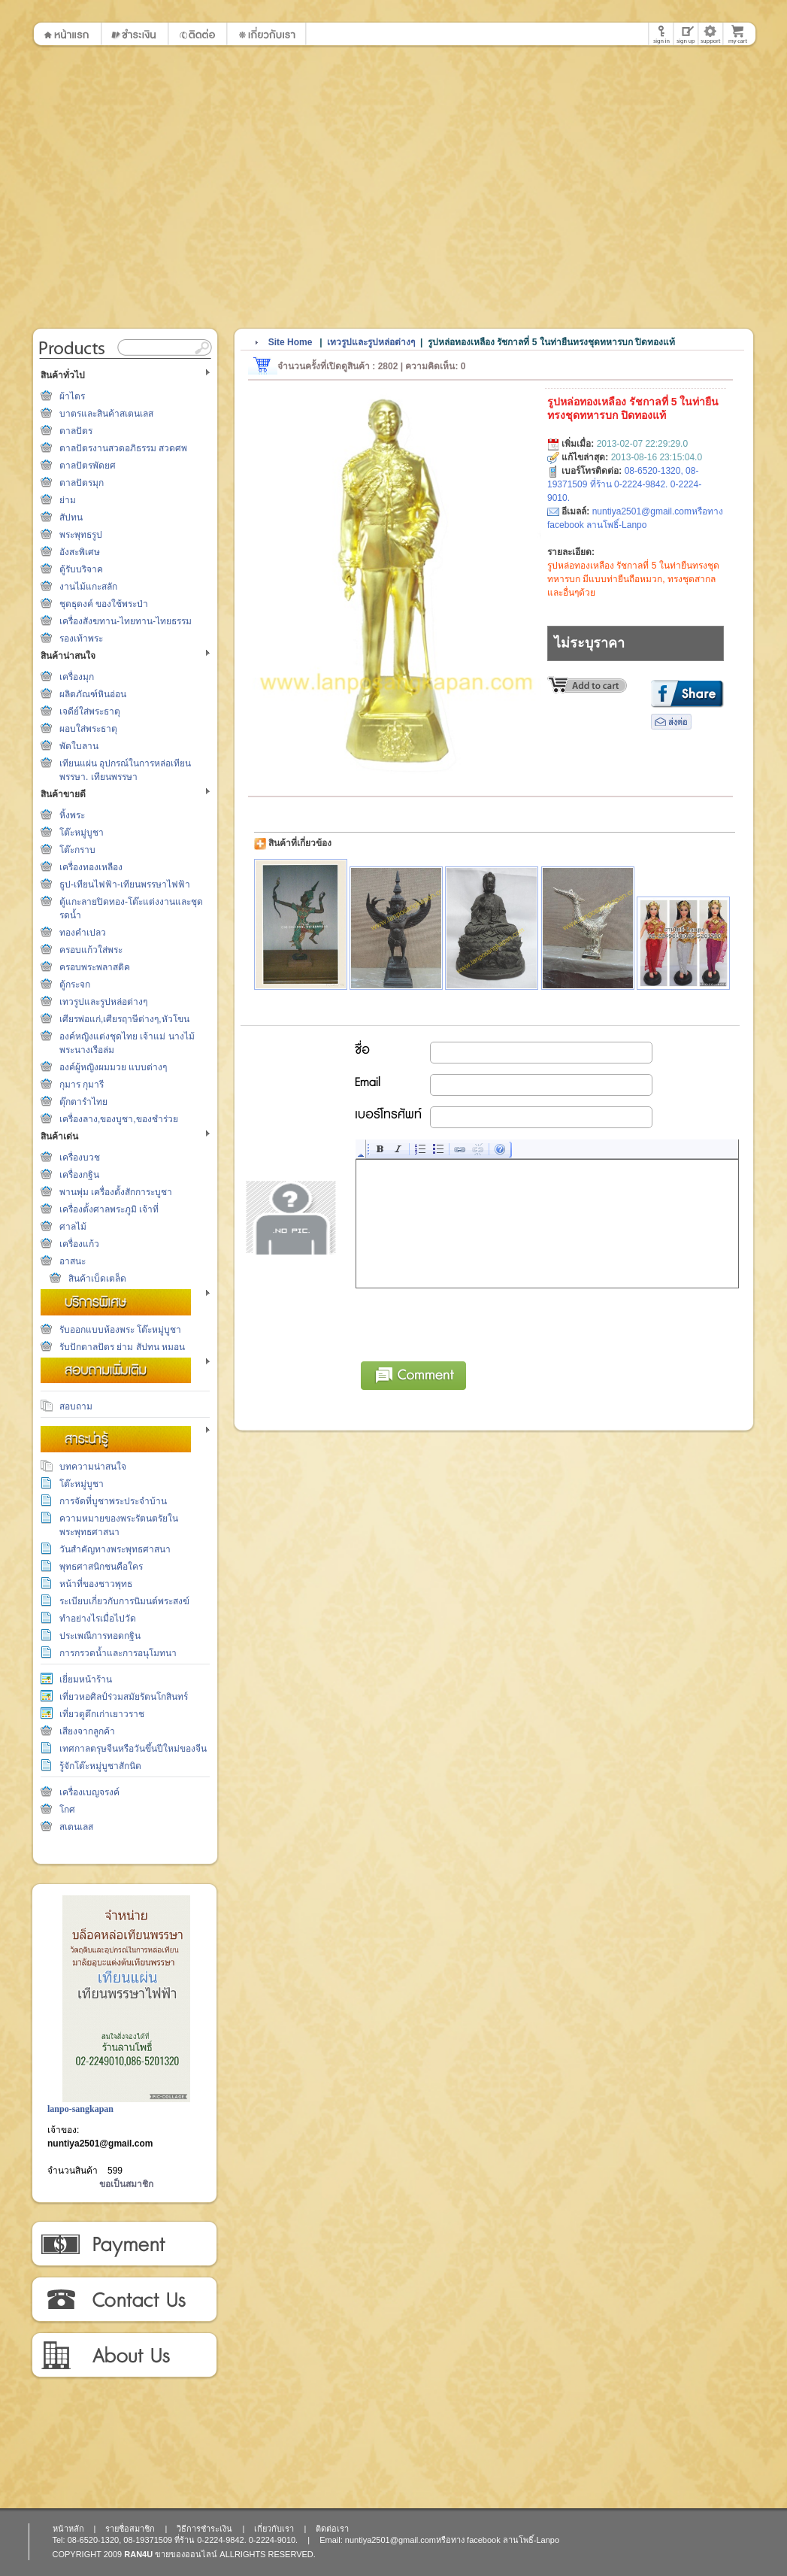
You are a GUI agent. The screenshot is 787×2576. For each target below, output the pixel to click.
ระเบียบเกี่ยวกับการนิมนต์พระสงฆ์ (124, 1601)
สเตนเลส (76, 1827)
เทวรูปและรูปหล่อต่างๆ (103, 1002)
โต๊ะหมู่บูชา (81, 832)
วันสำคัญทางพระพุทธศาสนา (115, 1549)
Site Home (290, 342)
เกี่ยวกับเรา (124, 2356)
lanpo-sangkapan (80, 2109)
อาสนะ (72, 1261)
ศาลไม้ (72, 1226)
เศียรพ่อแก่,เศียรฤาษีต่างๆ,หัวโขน (124, 1019)
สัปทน (71, 517)
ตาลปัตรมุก (81, 483)
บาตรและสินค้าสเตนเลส (106, 413)
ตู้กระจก (74, 984)
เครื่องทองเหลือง (91, 867)
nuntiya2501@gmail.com (100, 2143)
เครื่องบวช (79, 1157)
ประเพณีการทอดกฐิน (100, 1636)
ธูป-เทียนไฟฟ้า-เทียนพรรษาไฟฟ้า (124, 884)
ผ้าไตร (72, 396)
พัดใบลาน (78, 746)
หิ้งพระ (72, 815)
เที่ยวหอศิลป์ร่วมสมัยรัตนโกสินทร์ (123, 1697)
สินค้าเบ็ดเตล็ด (97, 1278)
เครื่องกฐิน (79, 1175)
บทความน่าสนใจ (92, 1466)
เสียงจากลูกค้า (87, 1731)
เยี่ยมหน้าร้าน (85, 1679)
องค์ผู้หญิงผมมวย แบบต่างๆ (113, 1067)
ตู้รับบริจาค (81, 569)
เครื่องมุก (76, 677)
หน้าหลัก (68, 2528)
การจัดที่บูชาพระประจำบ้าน (113, 1501)
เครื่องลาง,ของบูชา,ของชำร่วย (118, 1119)
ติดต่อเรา (124, 2300)
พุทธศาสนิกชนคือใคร (101, 1566)
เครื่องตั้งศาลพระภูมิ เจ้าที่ (109, 1209)
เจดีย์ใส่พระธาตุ (89, 711)
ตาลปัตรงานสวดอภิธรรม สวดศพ (123, 448)
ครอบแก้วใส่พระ (91, 950)
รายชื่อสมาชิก (130, 2528)
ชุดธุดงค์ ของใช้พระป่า (103, 604)
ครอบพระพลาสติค (94, 967)
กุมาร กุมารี (81, 1084)
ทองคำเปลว (82, 932)
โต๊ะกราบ (77, 850)
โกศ (67, 1809)
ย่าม (67, 500)
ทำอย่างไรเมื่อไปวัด (97, 1618)
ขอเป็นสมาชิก (126, 2184)
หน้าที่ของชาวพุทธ (95, 1584)
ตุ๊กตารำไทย (83, 1102)
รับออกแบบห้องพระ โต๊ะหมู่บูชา (120, 1329)
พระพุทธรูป (80, 534)
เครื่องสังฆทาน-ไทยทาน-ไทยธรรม (125, 621)
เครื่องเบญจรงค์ (89, 1792)
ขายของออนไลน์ (186, 2554)
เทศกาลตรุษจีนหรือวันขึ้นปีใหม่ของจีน (133, 1748)
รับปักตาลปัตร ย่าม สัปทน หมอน (122, 1347)
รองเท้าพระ (81, 638)
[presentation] (470, 1322)
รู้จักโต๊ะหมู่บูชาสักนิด (100, 1766)
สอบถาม (75, 1406)
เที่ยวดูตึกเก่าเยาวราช (101, 1714)
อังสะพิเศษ (79, 552)
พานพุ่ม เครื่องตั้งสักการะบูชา (115, 1192)
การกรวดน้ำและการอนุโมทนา (118, 1653)
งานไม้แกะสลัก (88, 586)
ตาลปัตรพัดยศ (87, 465)
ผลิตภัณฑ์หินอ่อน (92, 694)
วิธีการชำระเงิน (124, 2244)
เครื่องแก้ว (79, 1244)
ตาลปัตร (75, 431)
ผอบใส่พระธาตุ (88, 729)
